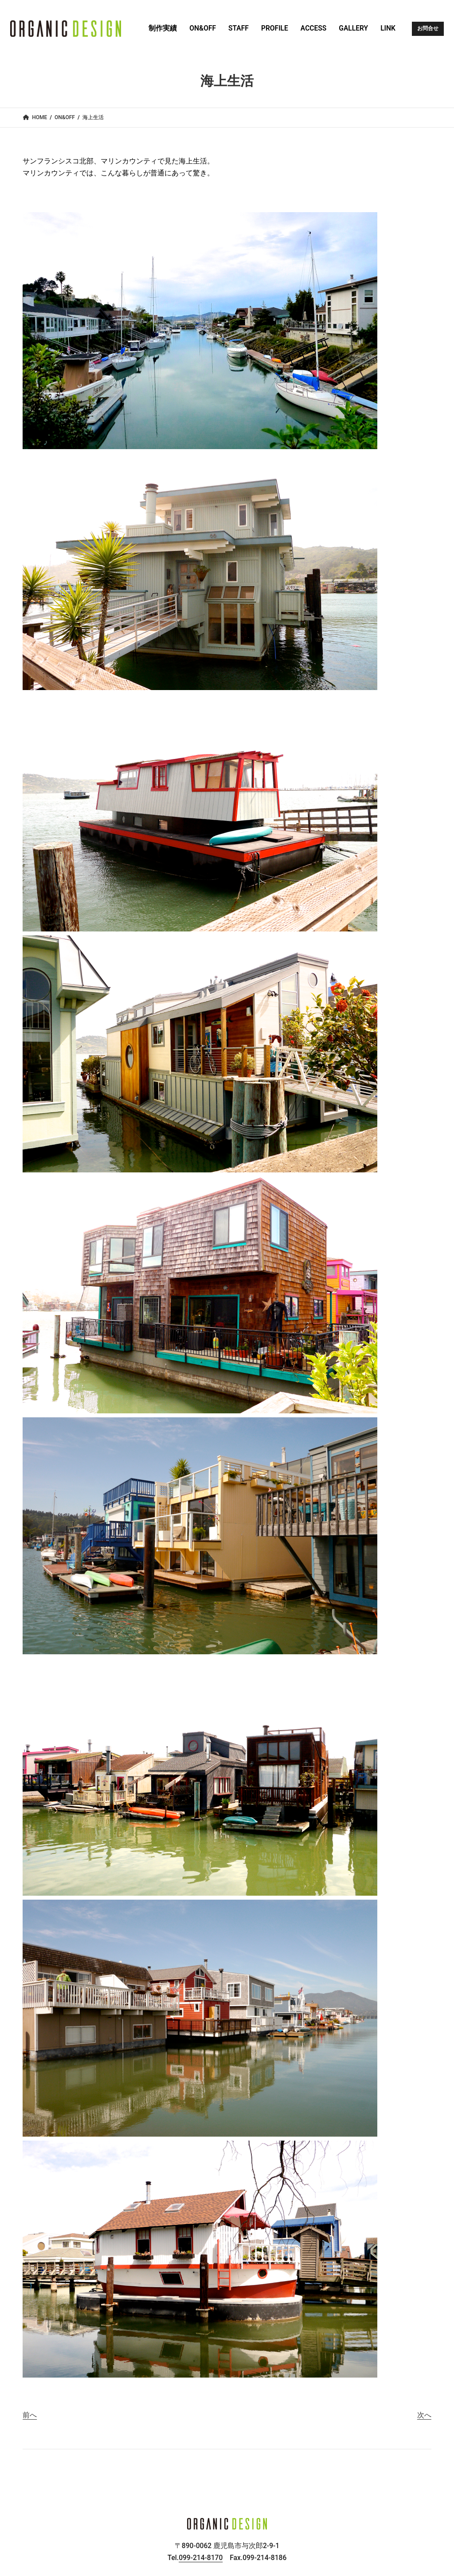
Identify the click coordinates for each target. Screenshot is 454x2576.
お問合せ (427, 28)
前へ (30, 2415)
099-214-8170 (201, 2558)
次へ (424, 2415)
